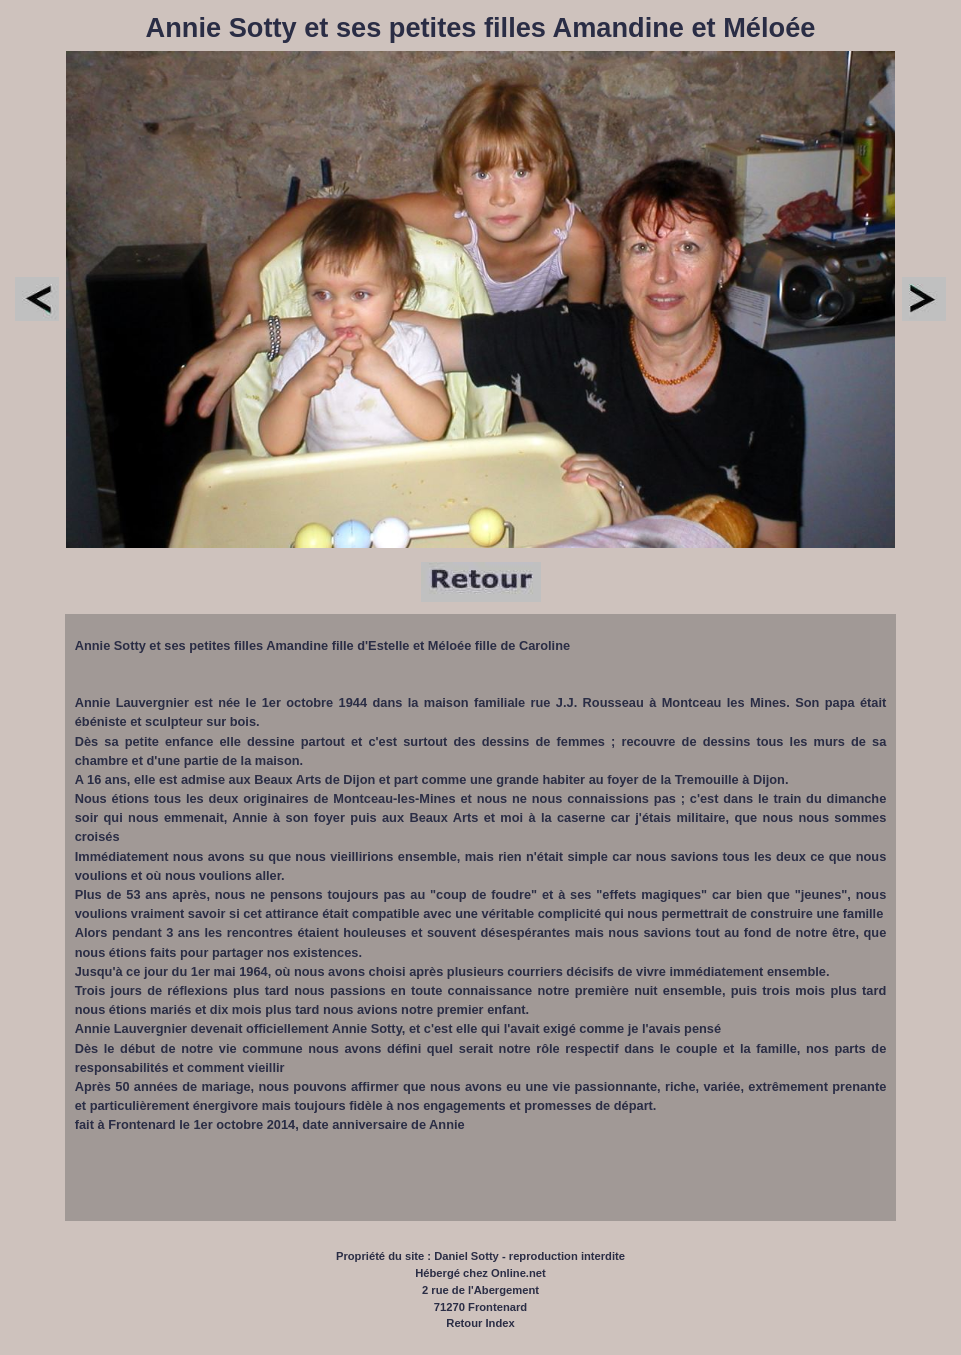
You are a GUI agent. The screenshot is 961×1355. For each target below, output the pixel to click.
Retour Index (480, 1323)
